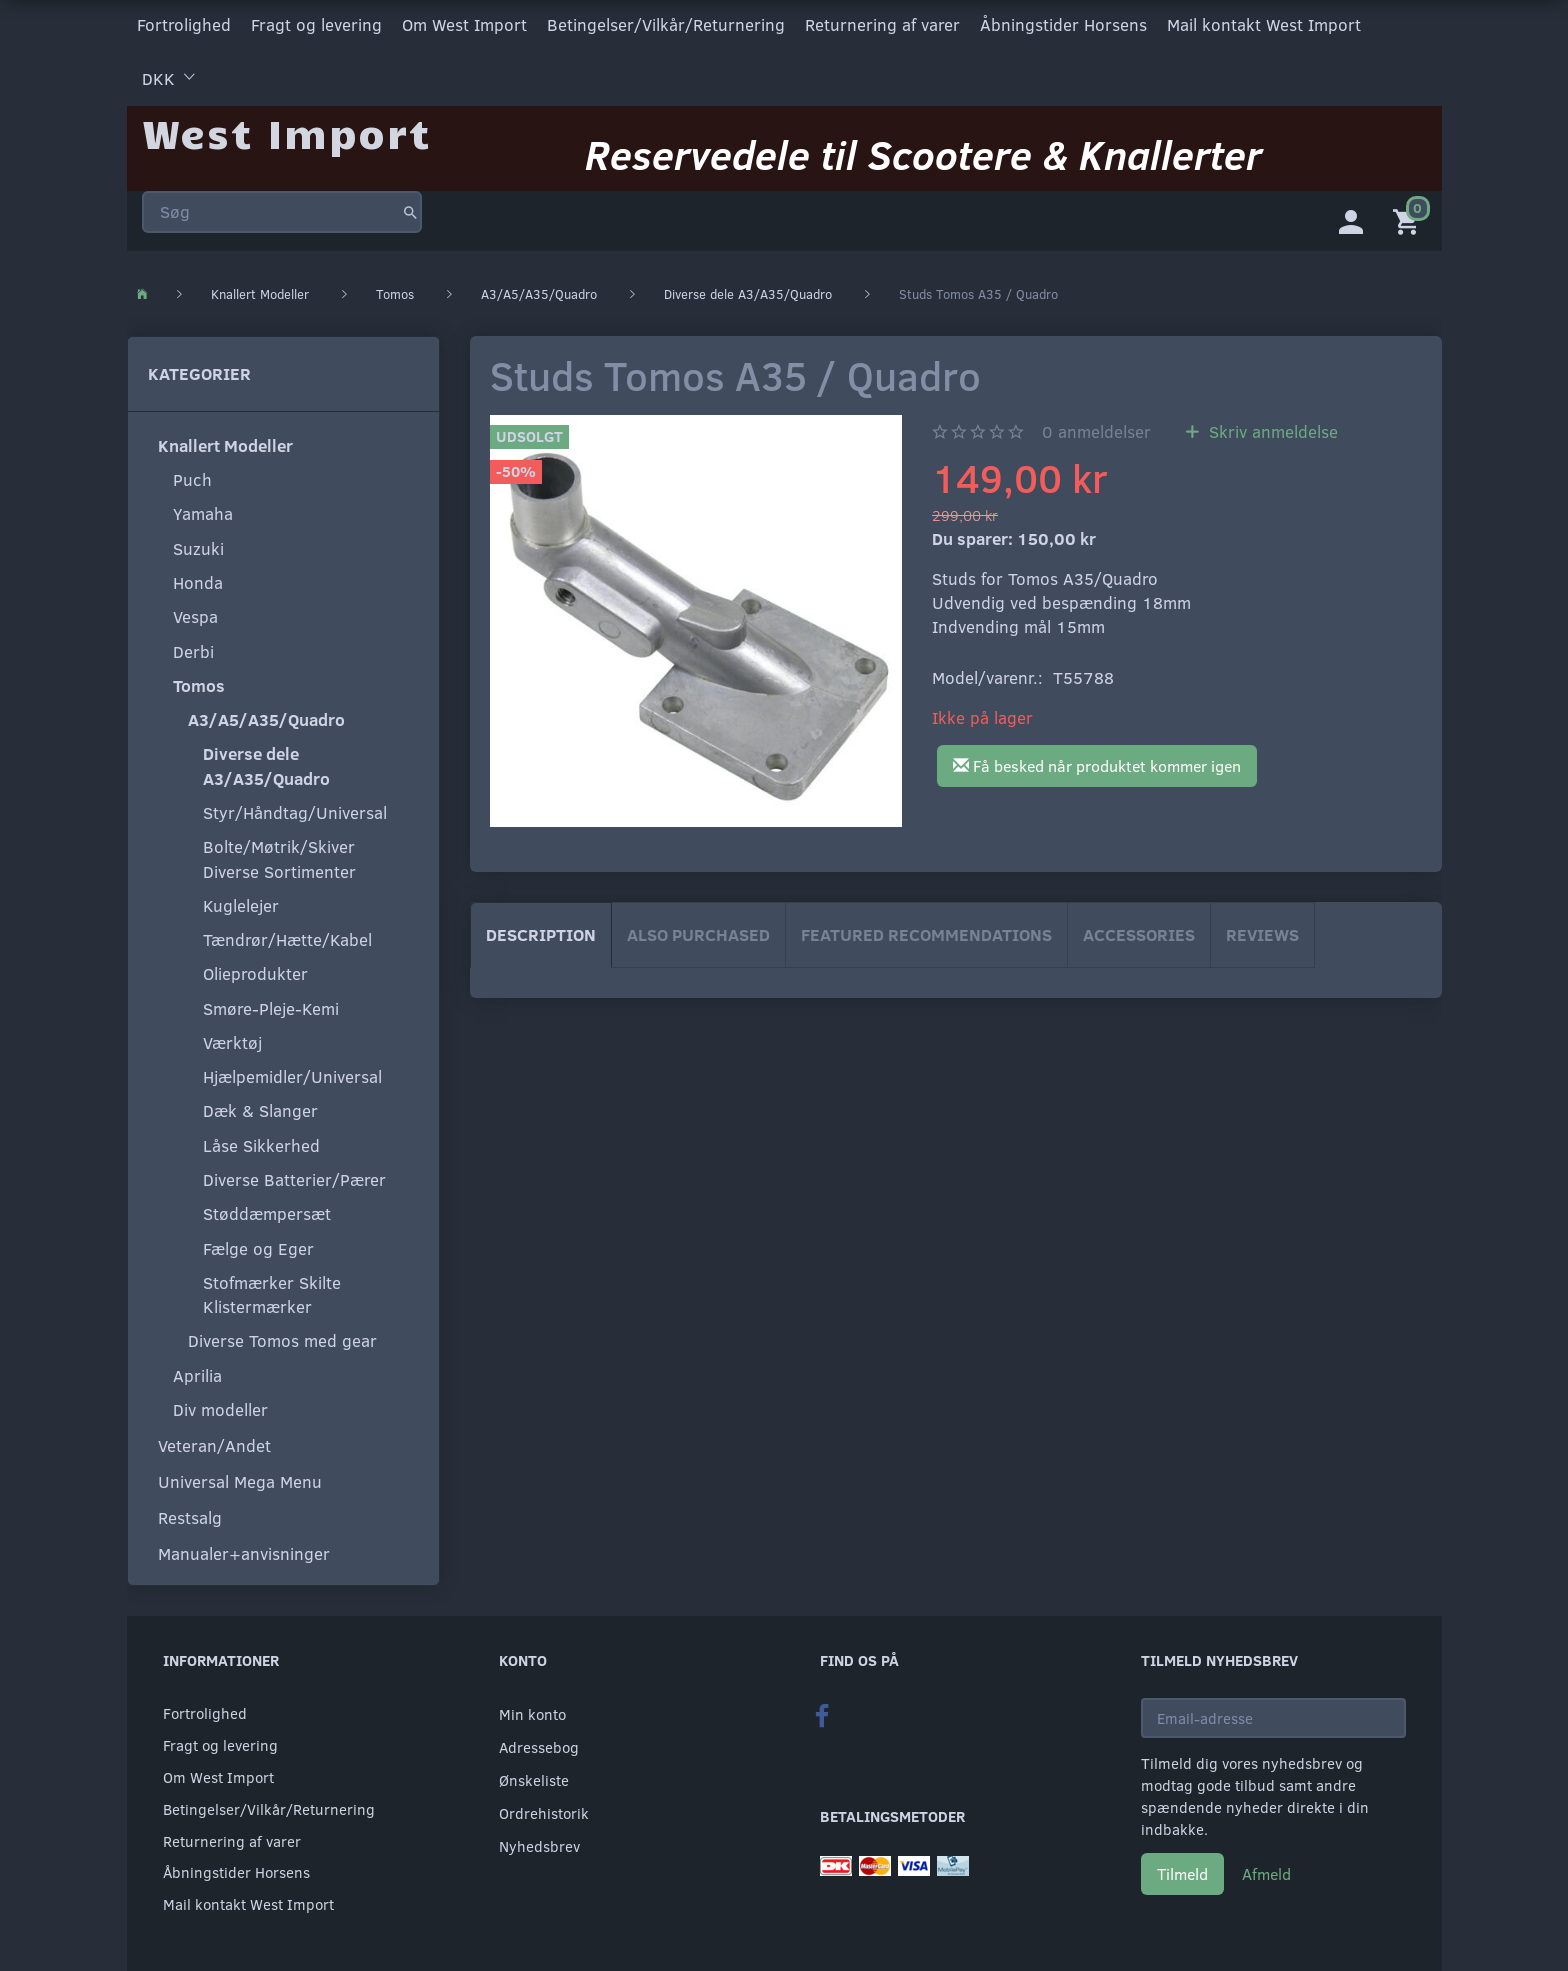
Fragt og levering (316, 23)
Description (541, 930)
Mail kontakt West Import (1264, 23)
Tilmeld (1182, 1869)
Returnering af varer (882, 23)
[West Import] (286, 124)
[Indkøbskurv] (1410, 215)
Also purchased (698, 930)
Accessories (1139, 930)
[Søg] (410, 204)
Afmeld (1266, 1869)
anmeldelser (1096, 427)
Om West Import (464, 23)
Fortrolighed (184, 23)
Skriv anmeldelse (1271, 427)
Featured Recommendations (926, 930)
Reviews (1262, 930)
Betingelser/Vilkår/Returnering (666, 23)
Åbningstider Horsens (1063, 23)
